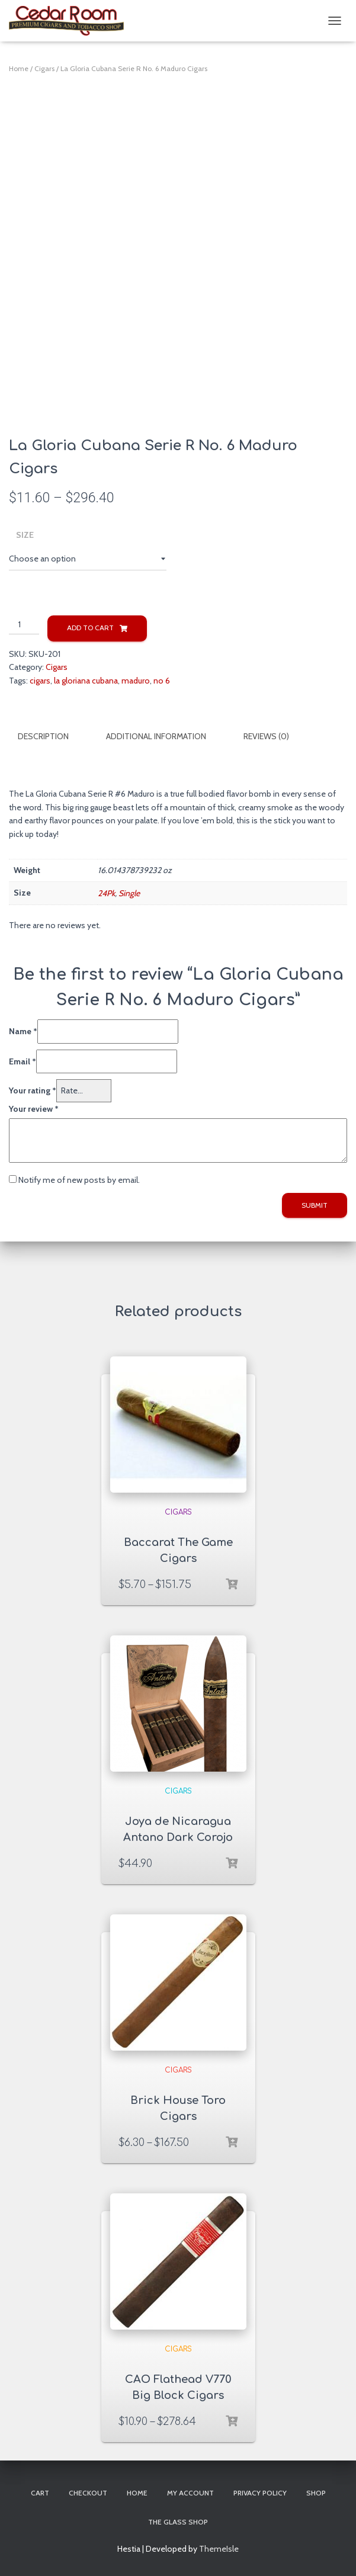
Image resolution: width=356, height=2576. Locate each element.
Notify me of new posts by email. (79, 1178)
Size (25, 535)
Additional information (156, 736)
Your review (34, 1107)
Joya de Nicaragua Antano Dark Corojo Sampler (178, 1836)
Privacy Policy (260, 2491)
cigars (40, 680)
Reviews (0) (266, 736)
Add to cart (90, 627)
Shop (316, 2491)
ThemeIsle (219, 2547)
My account (190, 2491)
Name (23, 1030)
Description (43, 736)
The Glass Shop (178, 2520)
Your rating (32, 1089)
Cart (40, 2491)
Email (22, 1059)
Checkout (88, 2491)
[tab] (52, 736)
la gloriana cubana (86, 680)
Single (129, 891)
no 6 (161, 680)
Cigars (44, 68)
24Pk (106, 891)
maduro (135, 680)
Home (18, 68)
